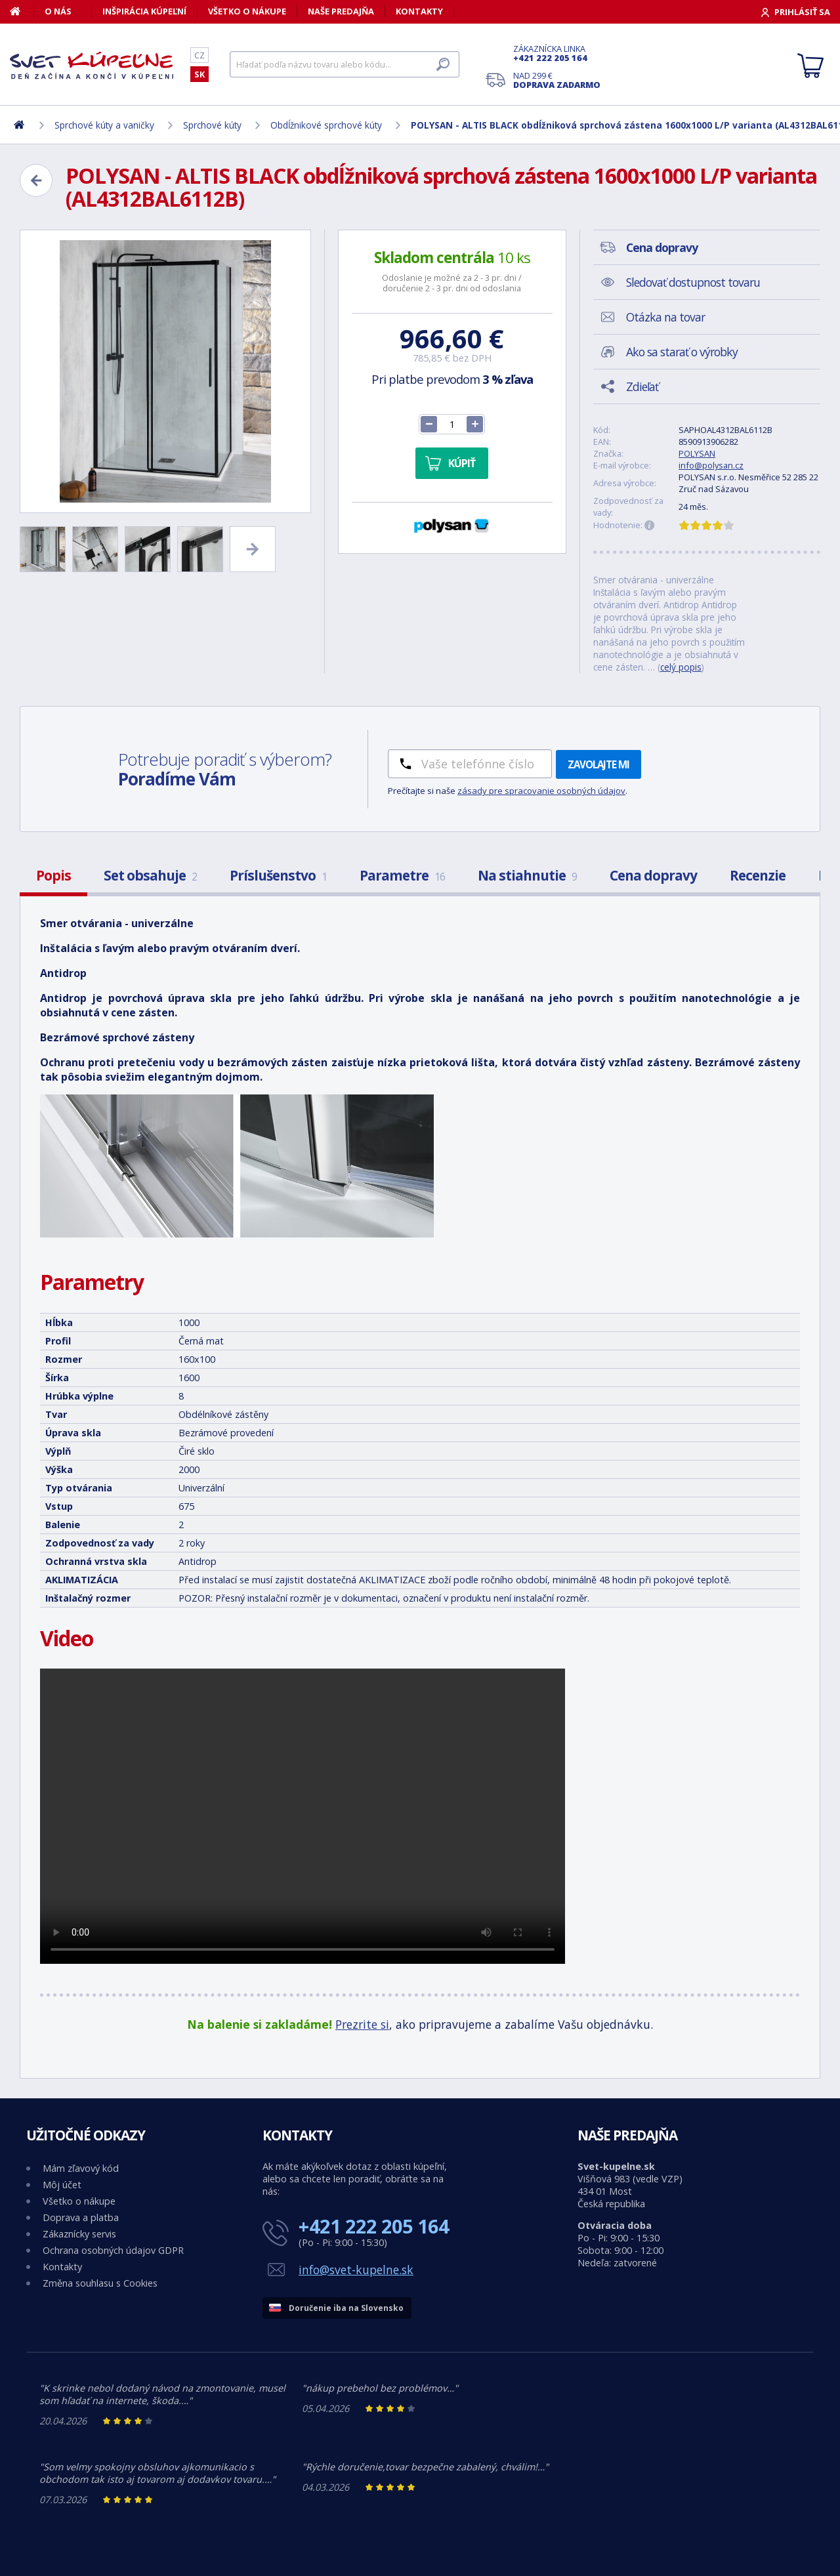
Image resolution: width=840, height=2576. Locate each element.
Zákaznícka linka (556, 53)
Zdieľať (642, 386)
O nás (58, 11)
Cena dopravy (653, 875)
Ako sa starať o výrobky (682, 352)
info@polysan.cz (711, 465)
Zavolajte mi (598, 764)
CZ (199, 55)
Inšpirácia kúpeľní (144, 11)
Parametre (402, 875)
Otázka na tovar (665, 317)
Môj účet (62, 2184)
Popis (53, 875)
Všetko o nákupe (247, 11)
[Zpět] (36, 180)
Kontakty (419, 11)
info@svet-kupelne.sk (356, 2269)
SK (199, 74)
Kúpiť (461, 463)
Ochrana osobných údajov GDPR (113, 2250)
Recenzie (758, 875)
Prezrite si (362, 2024)
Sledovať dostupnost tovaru (693, 282)
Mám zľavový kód (81, 2168)
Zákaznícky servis (79, 2234)
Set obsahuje (150, 875)
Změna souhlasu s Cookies (100, 2283)
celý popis (681, 667)
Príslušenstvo (278, 875)
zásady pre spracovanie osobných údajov (541, 791)
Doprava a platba (81, 2217)
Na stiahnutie (527, 875)
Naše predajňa (341, 11)
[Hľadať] (344, 64)
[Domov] (22, 11)
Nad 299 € (556, 80)
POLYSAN (697, 453)
